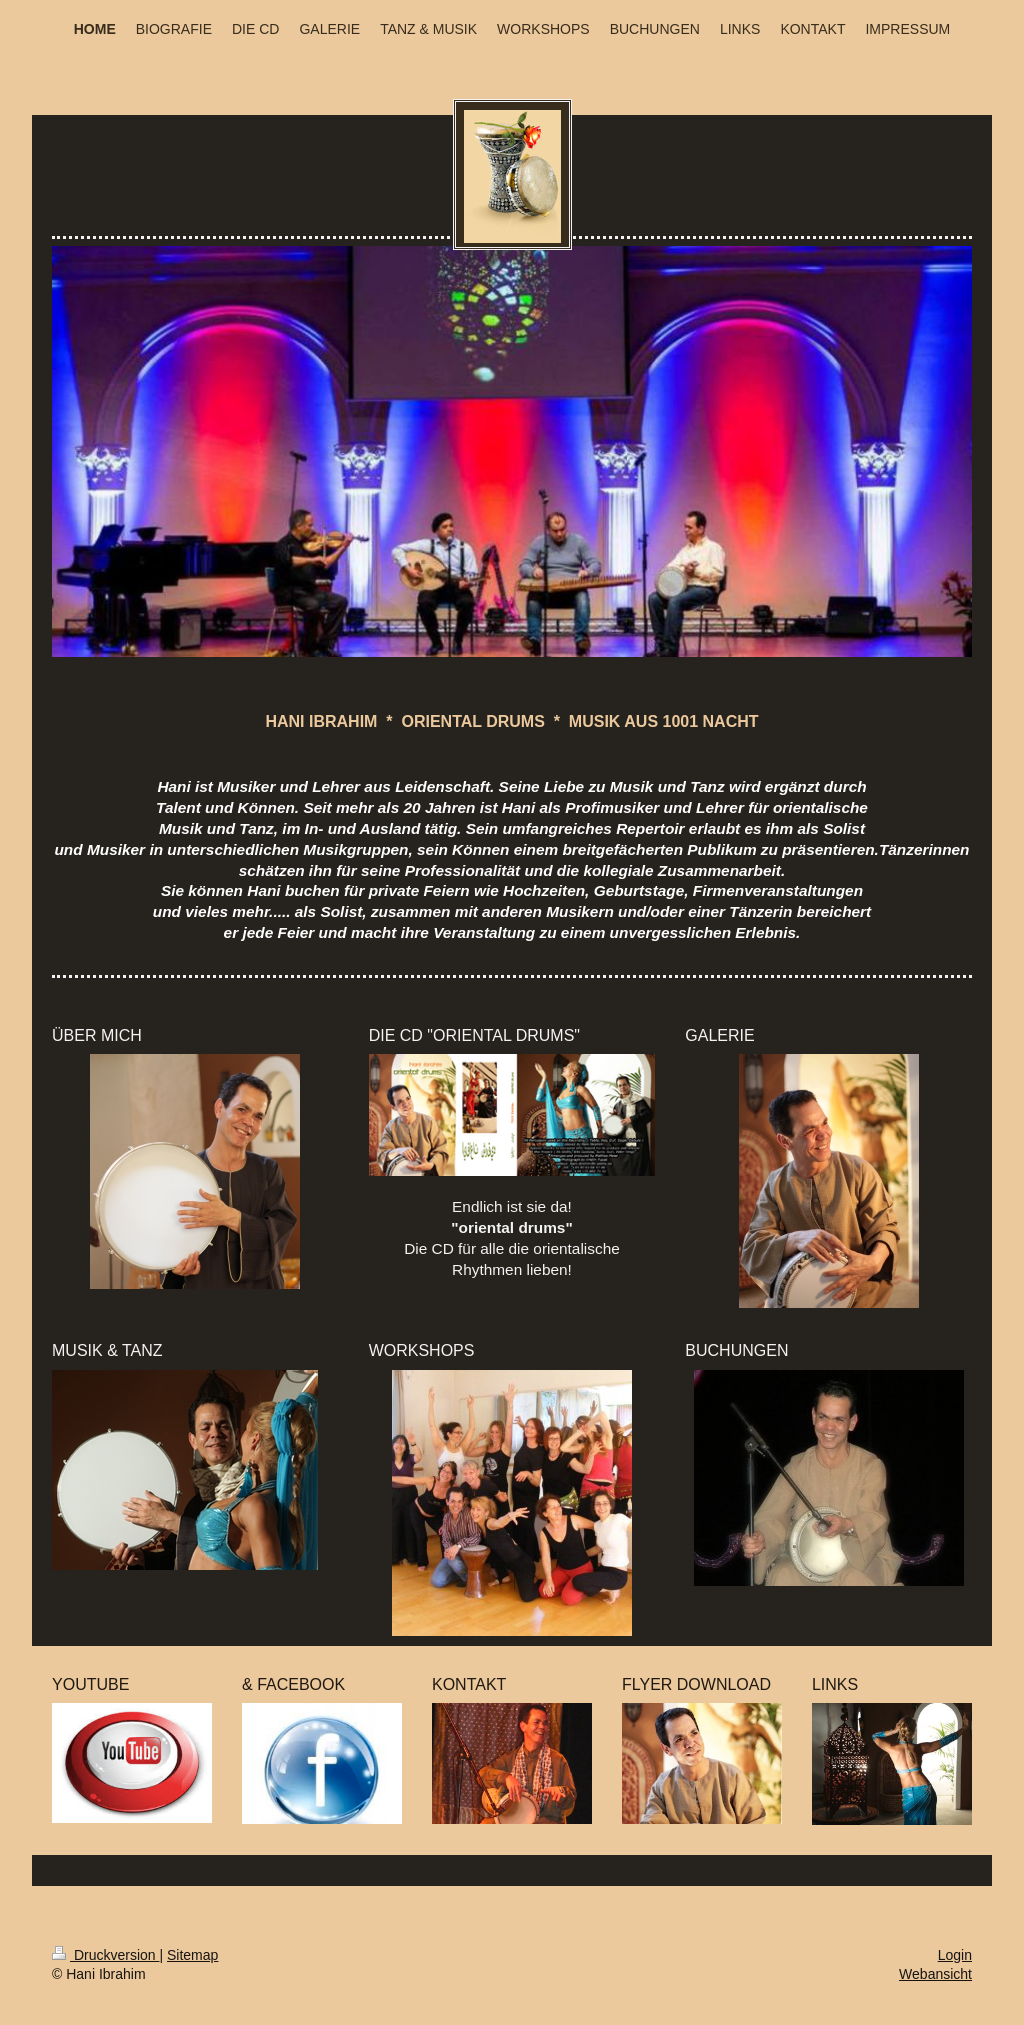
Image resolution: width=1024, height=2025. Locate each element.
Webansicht (935, 1974)
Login (955, 1955)
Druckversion (105, 1955)
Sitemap (192, 1955)
